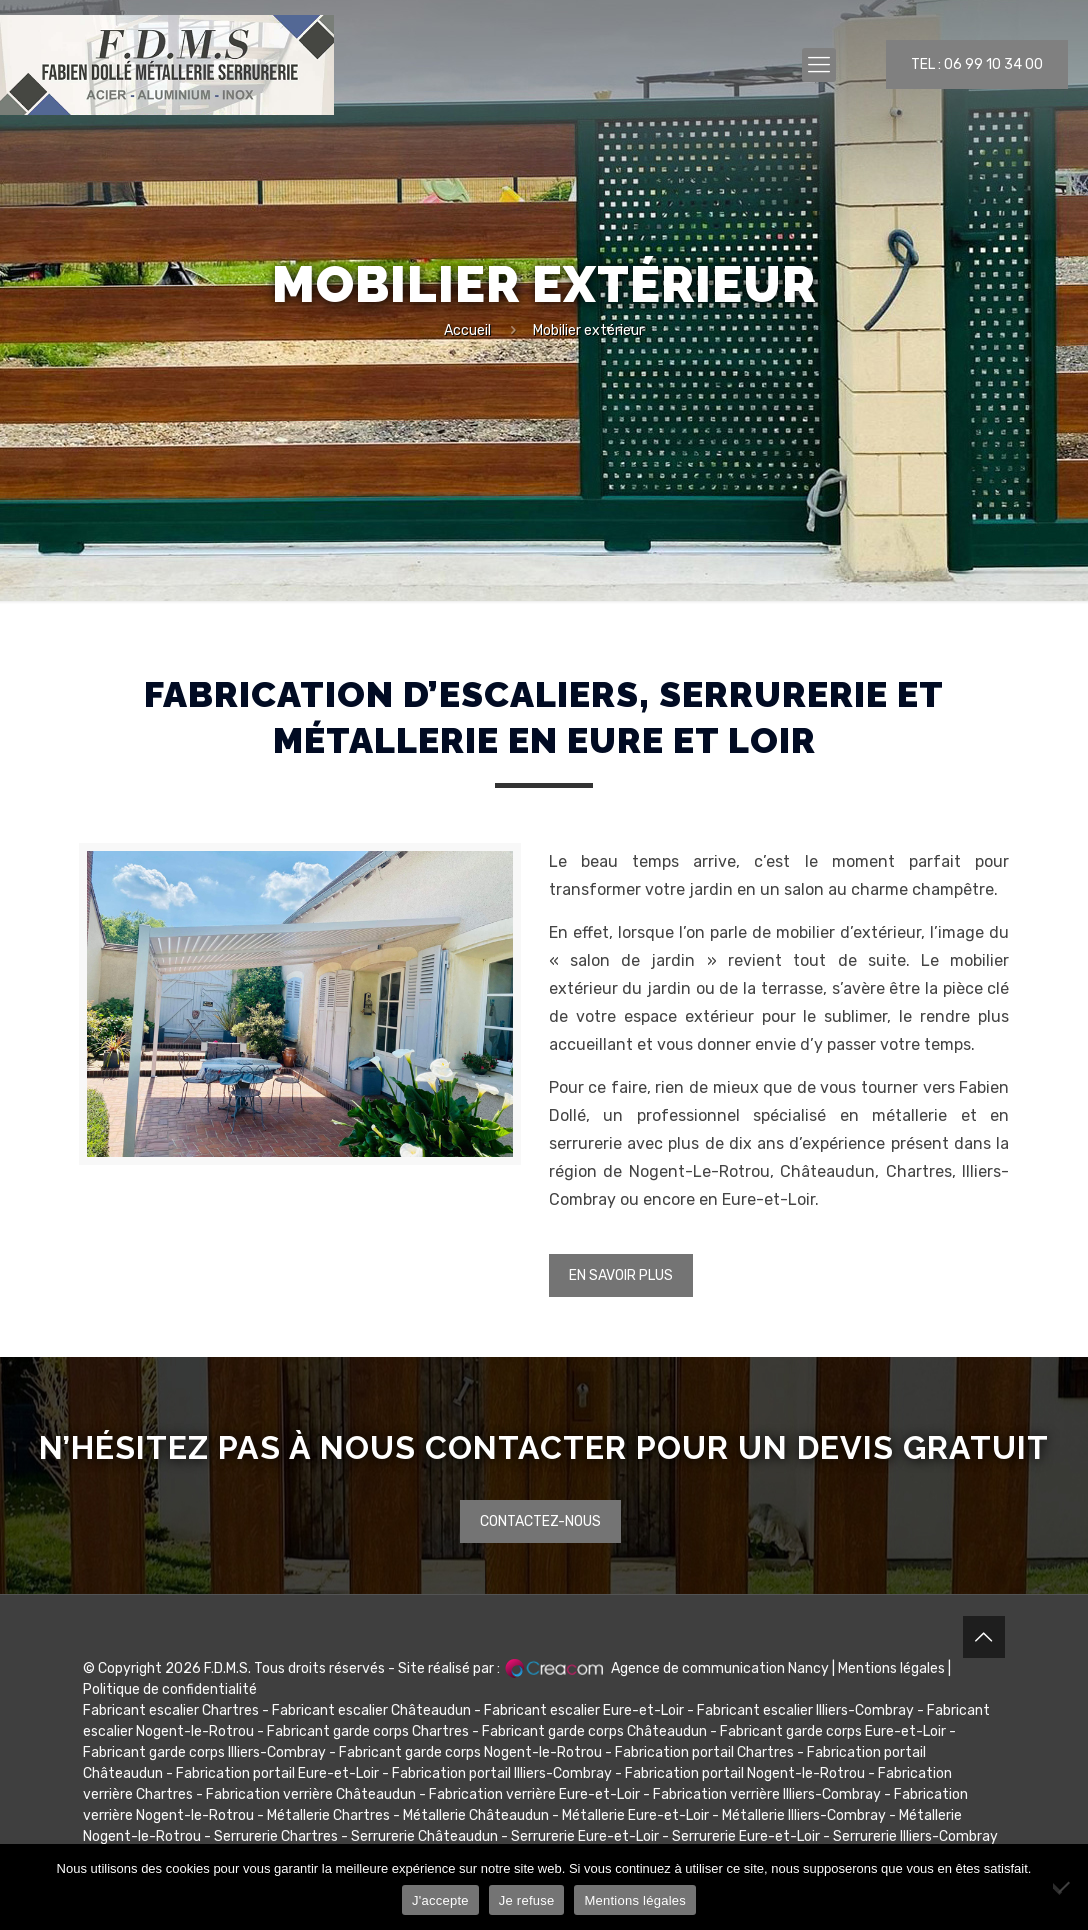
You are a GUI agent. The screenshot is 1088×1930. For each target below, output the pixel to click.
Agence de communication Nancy (720, 1668)
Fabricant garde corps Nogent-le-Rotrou (470, 1752)
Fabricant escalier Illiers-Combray (805, 1710)
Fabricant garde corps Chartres (368, 1731)
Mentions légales (891, 1668)
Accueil (467, 330)
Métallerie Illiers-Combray (804, 1815)
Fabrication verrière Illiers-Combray (767, 1794)
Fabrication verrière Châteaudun (311, 1794)
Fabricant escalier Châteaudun (371, 1710)
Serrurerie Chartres (276, 1836)
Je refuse (527, 1900)
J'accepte (440, 1900)
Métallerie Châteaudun (476, 1815)
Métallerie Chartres (328, 1815)
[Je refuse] (1063, 1887)
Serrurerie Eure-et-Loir (585, 1836)
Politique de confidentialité (170, 1689)
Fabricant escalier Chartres (171, 1710)
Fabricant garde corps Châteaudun (594, 1731)
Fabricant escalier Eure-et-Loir (584, 1710)
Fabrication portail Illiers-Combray (502, 1773)
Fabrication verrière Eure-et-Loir (534, 1794)
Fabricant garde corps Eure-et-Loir (833, 1731)
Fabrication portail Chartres (704, 1752)
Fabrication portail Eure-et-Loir (277, 1773)
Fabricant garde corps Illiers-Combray (204, 1752)
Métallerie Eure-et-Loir (635, 1815)
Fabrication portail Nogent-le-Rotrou (745, 1773)
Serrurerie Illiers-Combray (915, 1836)
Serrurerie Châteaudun (424, 1836)
